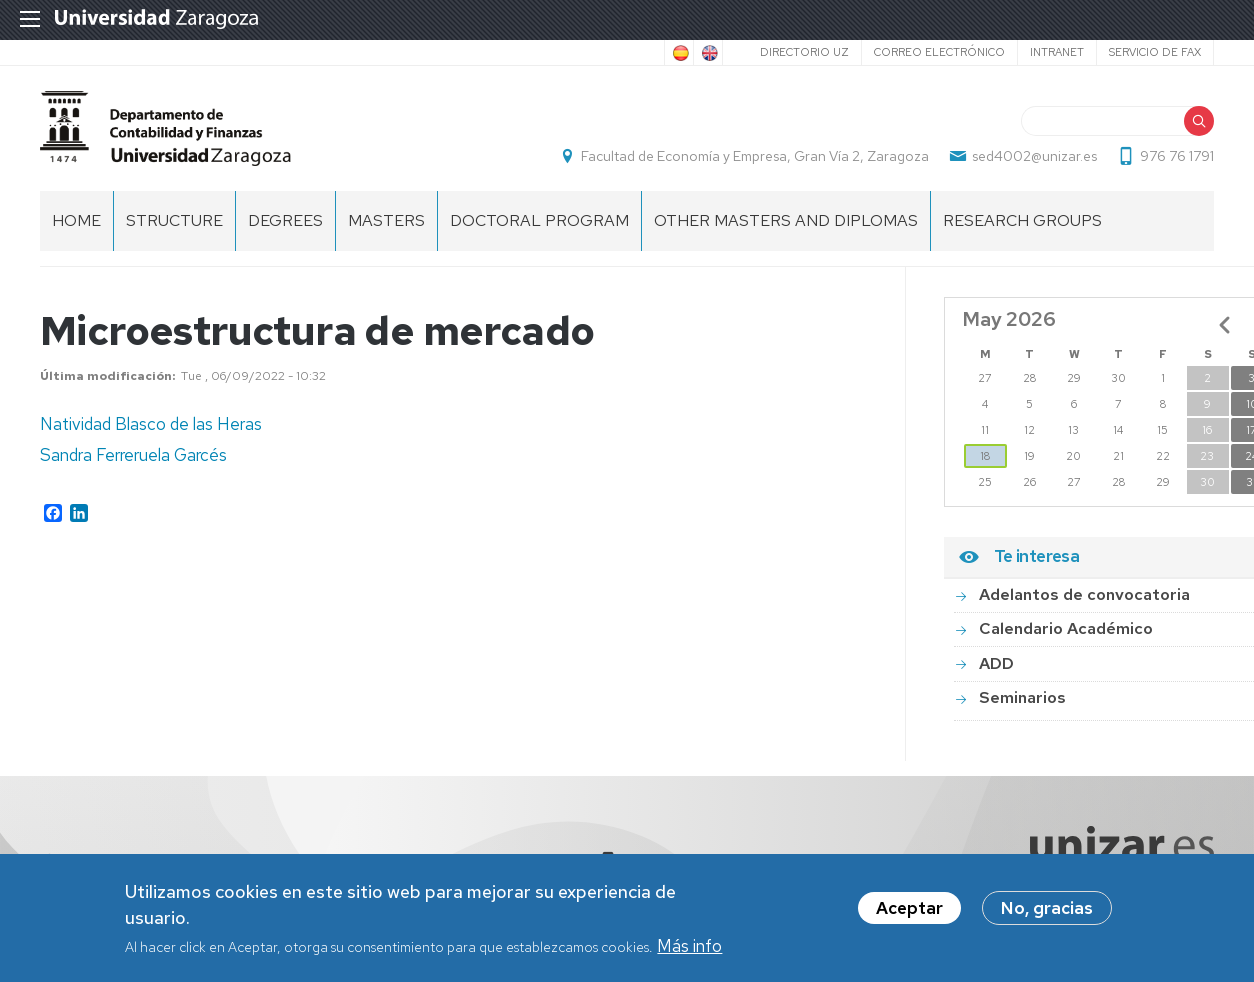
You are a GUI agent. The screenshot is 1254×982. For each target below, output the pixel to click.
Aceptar (909, 912)
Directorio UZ (804, 52)
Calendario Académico (1066, 628)
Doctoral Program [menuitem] (539, 220)
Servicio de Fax (1155, 52)
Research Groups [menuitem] (1022, 220)
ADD (996, 663)
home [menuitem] (76, 220)
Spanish (679, 53)
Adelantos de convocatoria (1084, 594)
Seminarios (1022, 697)
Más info (689, 949)
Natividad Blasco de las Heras (151, 424)
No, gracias (1047, 912)
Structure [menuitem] (174, 220)
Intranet (1057, 52)
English (708, 53)
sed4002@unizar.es (1034, 156)
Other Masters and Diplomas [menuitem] (786, 220)
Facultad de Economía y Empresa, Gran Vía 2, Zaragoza (755, 156)
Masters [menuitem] (386, 220)
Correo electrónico (939, 52)
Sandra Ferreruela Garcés (133, 455)
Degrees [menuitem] (285, 220)
